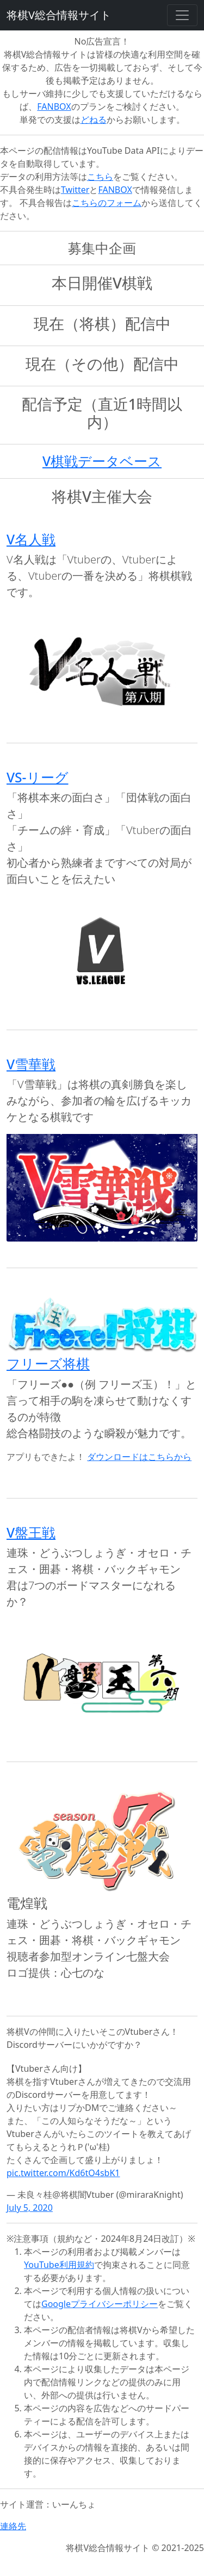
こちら (100, 177)
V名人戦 (31, 539)
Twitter (75, 190)
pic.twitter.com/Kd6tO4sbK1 (63, 2173)
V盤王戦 (31, 1532)
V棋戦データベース (102, 461)
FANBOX (54, 106)
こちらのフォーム (106, 203)
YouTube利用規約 (59, 2265)
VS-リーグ (38, 777)
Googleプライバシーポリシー (99, 2304)
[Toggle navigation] (182, 15)
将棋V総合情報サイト (59, 15)
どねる (94, 120)
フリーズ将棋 (48, 1363)
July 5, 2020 (30, 2208)
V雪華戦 (31, 1064)
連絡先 (13, 2526)
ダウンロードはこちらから (139, 1457)
